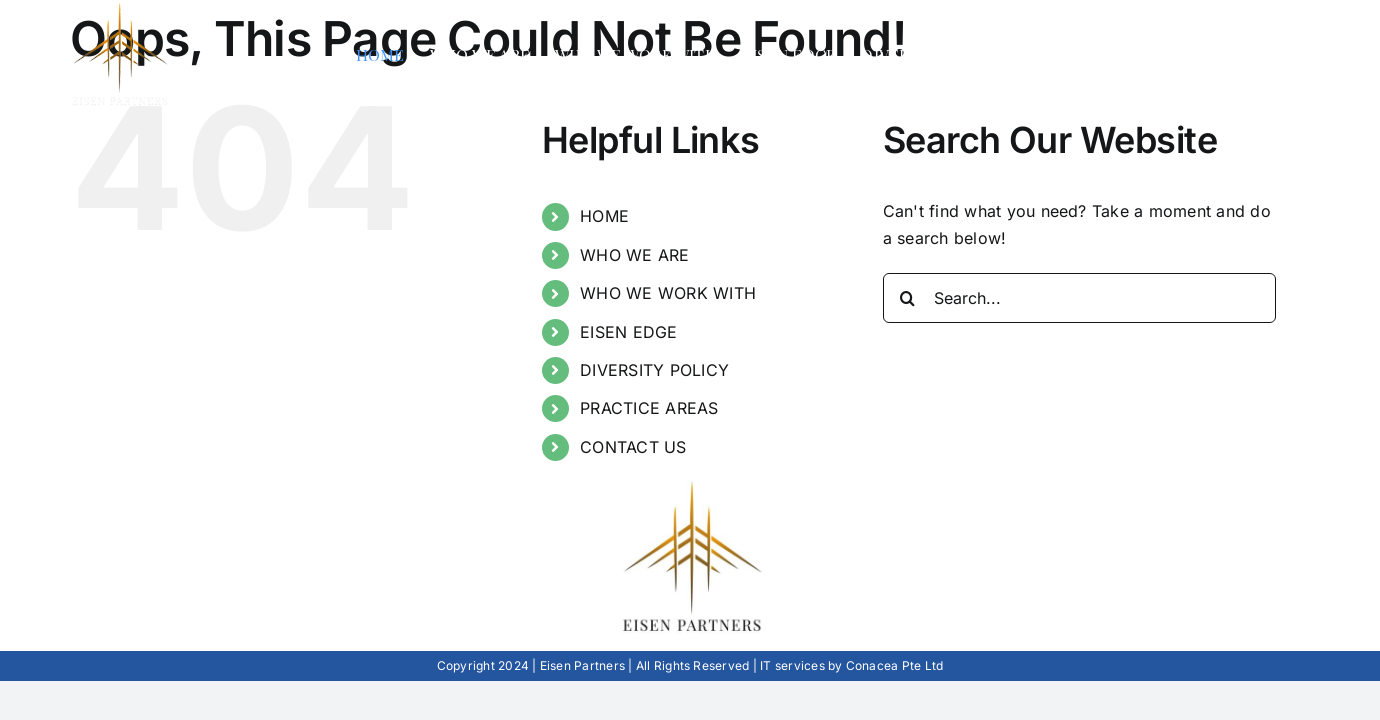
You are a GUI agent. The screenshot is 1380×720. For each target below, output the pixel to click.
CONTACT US (633, 447)
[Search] (908, 298)
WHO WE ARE (634, 255)
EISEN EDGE (628, 332)
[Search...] (1079, 298)
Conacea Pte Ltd (895, 665)
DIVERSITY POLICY (654, 370)
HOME (604, 216)
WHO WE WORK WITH (668, 293)
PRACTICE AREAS (649, 408)
